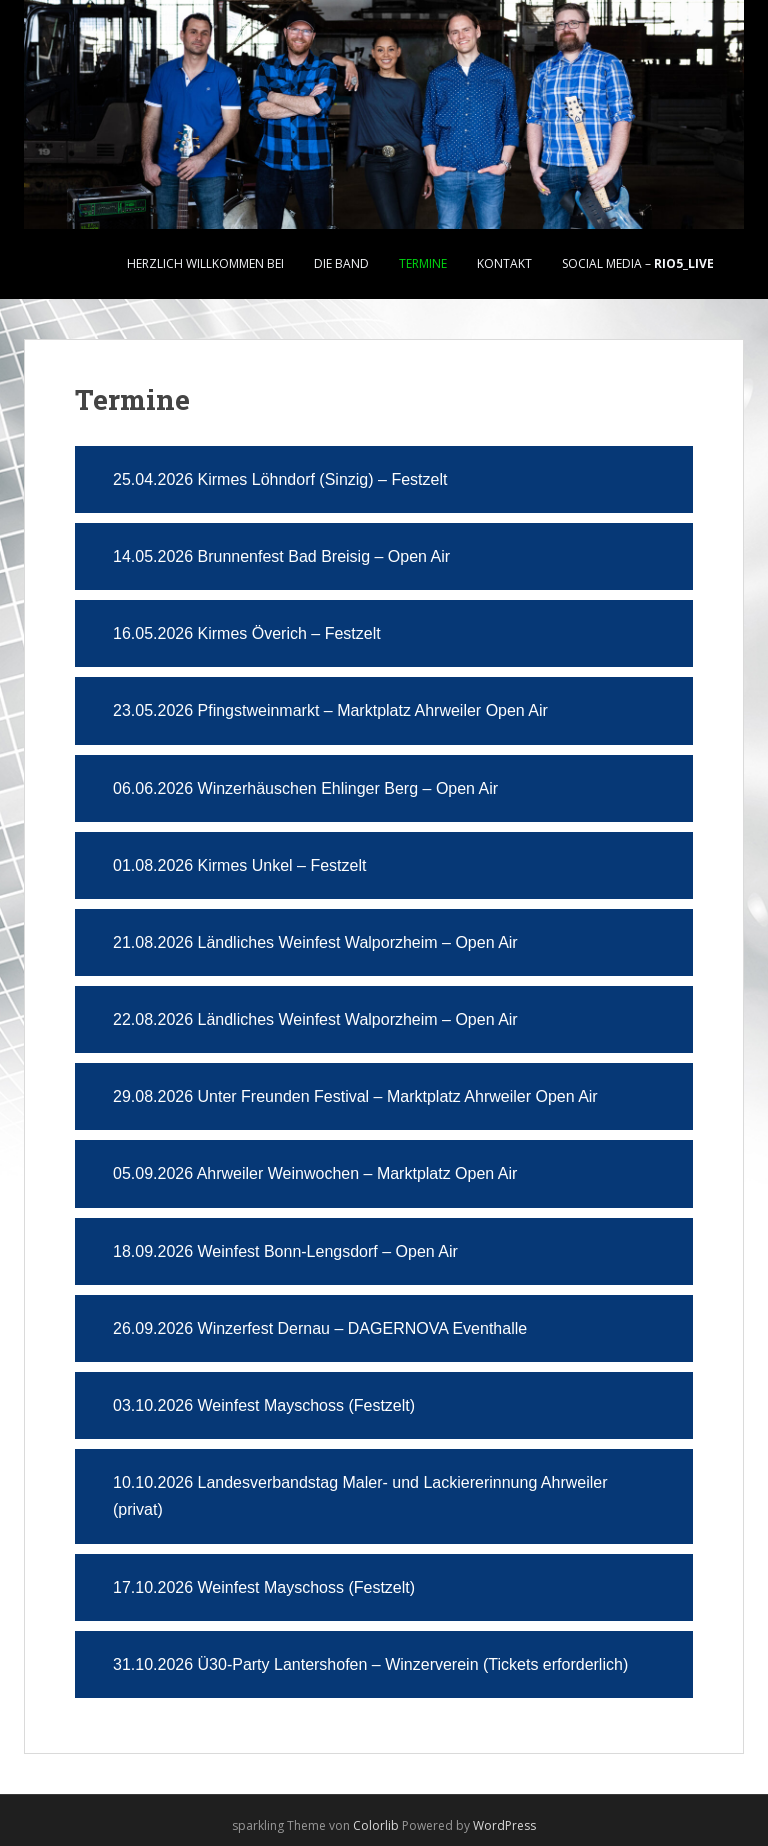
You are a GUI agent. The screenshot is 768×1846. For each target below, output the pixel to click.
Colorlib (376, 1825)
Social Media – (638, 263)
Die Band (341, 263)
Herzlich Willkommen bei (205, 263)
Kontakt (504, 263)
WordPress (504, 1825)
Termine (423, 263)
